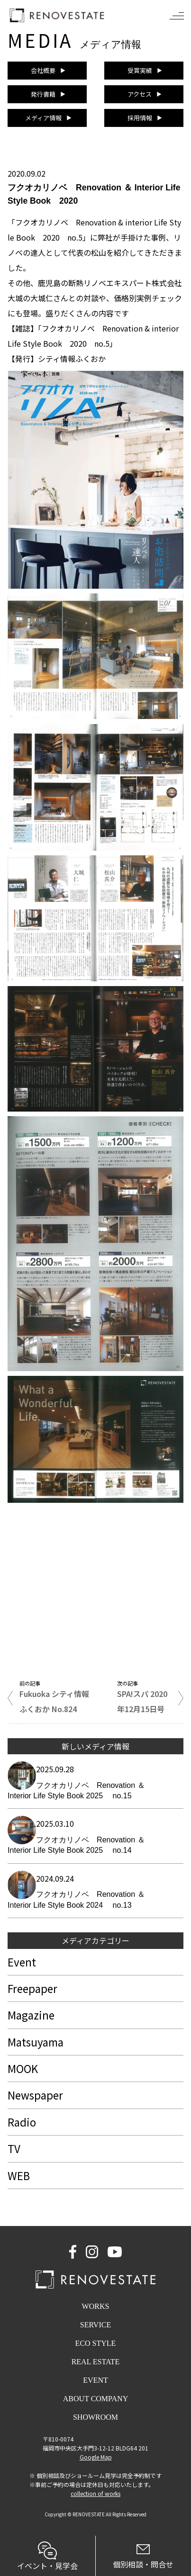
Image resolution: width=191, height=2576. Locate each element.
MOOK (23, 2068)
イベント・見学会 (48, 2556)
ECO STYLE (95, 2343)
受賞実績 (139, 70)
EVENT (95, 2380)
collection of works (95, 2493)
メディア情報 (43, 117)
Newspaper (35, 2094)
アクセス (139, 94)
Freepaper (32, 1988)
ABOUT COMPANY (95, 2399)
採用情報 (139, 117)
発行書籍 (43, 94)
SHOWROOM (95, 2417)
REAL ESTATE (96, 2362)
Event (22, 1961)
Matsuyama (36, 2041)
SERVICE (95, 2325)
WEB (19, 2175)
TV (14, 2148)
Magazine (31, 2014)
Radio (22, 2121)
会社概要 (43, 70)
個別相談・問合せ (143, 2557)
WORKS (95, 2306)
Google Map (96, 2457)
